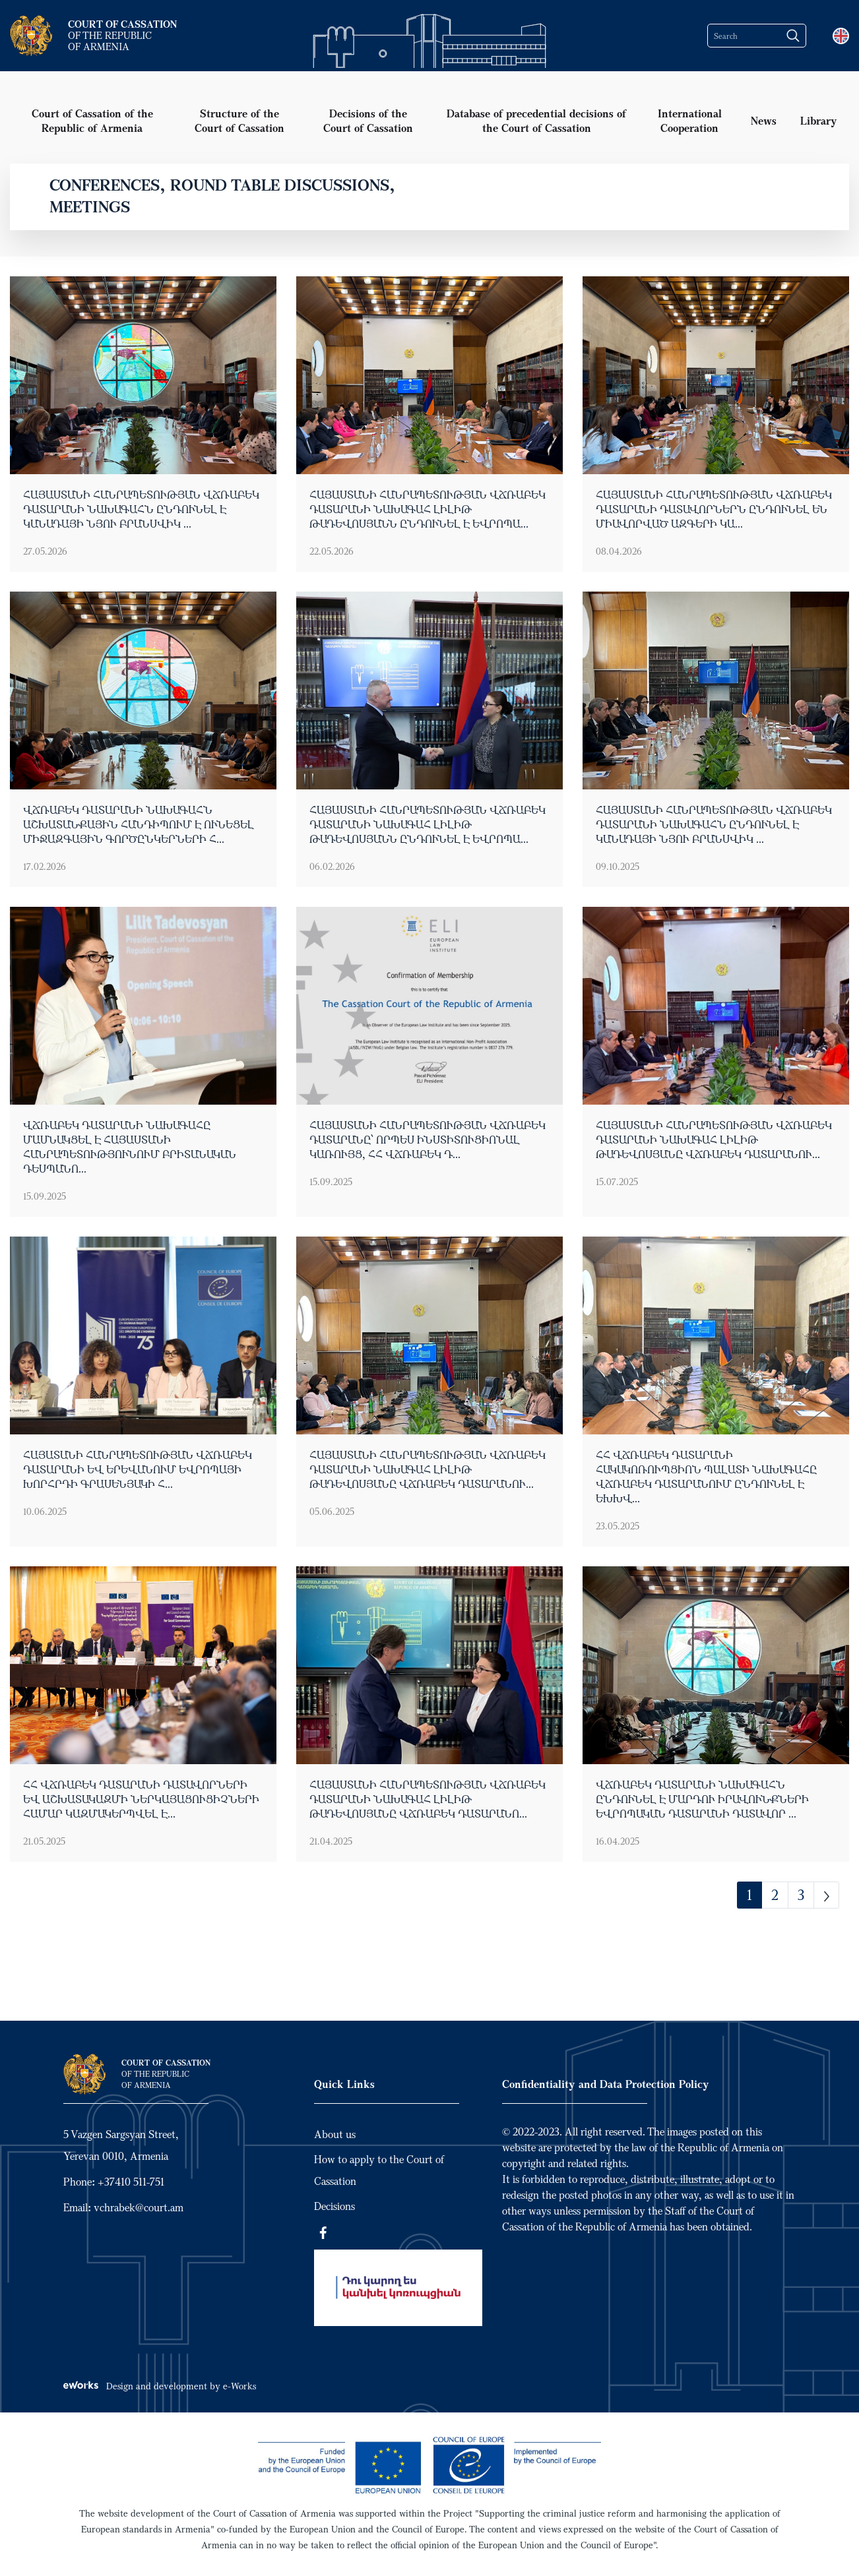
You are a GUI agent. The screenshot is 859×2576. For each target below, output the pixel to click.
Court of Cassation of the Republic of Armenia (92, 120)
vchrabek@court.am (138, 2207)
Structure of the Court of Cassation (239, 120)
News (764, 120)
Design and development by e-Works (159, 2385)
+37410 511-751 (131, 2181)
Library (818, 120)
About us (335, 2134)
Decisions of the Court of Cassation (368, 120)
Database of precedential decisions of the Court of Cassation (536, 120)
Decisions (334, 2206)
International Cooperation (690, 120)
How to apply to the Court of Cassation (379, 2170)
